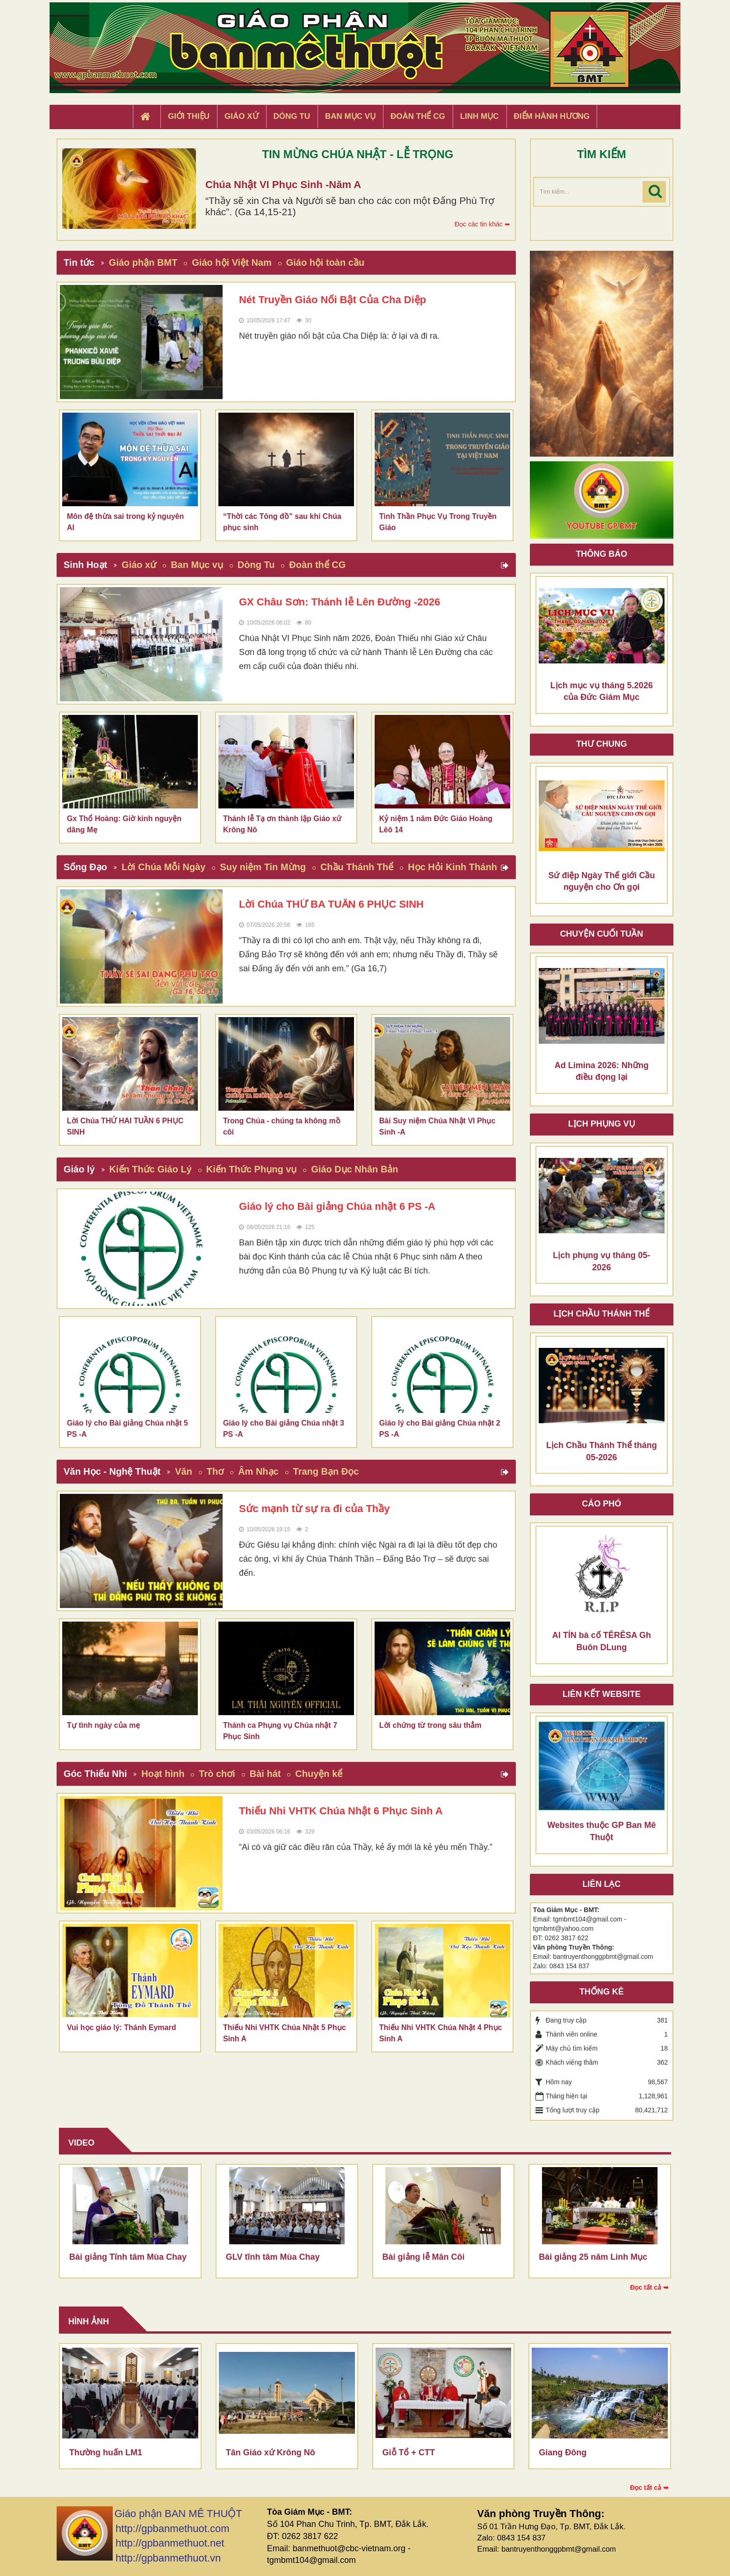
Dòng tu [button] (292, 116)
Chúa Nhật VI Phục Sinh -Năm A (283, 184)
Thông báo (601, 554)
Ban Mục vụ (197, 565)
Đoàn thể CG (317, 565)
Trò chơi (217, 1773)
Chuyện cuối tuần (601, 934)
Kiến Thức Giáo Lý (150, 1169)
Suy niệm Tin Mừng (263, 867)
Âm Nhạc (258, 1471)
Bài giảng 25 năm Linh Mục (593, 2257)
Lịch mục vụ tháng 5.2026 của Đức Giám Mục (601, 691)
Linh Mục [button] (479, 116)
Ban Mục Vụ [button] (350, 116)
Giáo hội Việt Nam (231, 262)
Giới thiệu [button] (189, 116)
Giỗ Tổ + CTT (409, 2452)
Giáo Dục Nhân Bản (354, 1169)
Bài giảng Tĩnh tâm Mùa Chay (128, 2257)
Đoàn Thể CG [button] (417, 116)
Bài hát (265, 1773)
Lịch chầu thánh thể (601, 1313)
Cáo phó (601, 1503)
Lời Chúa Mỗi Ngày (164, 867)
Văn (183, 1471)
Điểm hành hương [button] (552, 116)
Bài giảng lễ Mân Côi (424, 2257)
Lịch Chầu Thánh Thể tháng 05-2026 (601, 1451)
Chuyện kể (318, 1773)
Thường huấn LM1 (105, 2452)
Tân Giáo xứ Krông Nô (270, 2452)
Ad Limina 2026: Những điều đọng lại (602, 1071)
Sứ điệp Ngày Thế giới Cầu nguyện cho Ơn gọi (601, 881)
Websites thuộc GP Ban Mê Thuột (601, 1831)
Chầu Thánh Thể (356, 867)
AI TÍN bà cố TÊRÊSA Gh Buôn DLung (601, 1641)
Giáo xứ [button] (241, 116)
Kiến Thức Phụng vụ (251, 1169)
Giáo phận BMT (143, 262)
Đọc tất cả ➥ (649, 2287)
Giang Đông (562, 2452)
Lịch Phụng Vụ (601, 1123)
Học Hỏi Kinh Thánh (452, 867)
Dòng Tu (256, 565)
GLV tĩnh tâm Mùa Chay (273, 2257)
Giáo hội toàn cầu (325, 262)
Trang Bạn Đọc (326, 1471)
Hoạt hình (162, 1773)
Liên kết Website (602, 1694)
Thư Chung (601, 744)
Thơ (215, 1471)
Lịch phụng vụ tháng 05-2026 (601, 1261)
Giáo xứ (139, 565)
